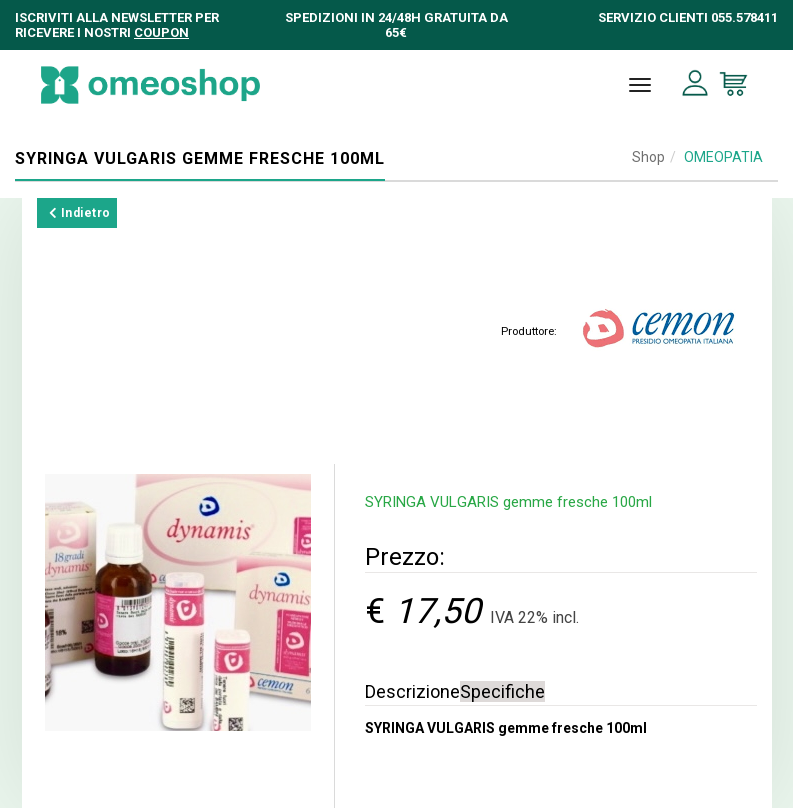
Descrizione (412, 691)
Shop (648, 157)
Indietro (80, 213)
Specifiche (502, 691)
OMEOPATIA (723, 157)
